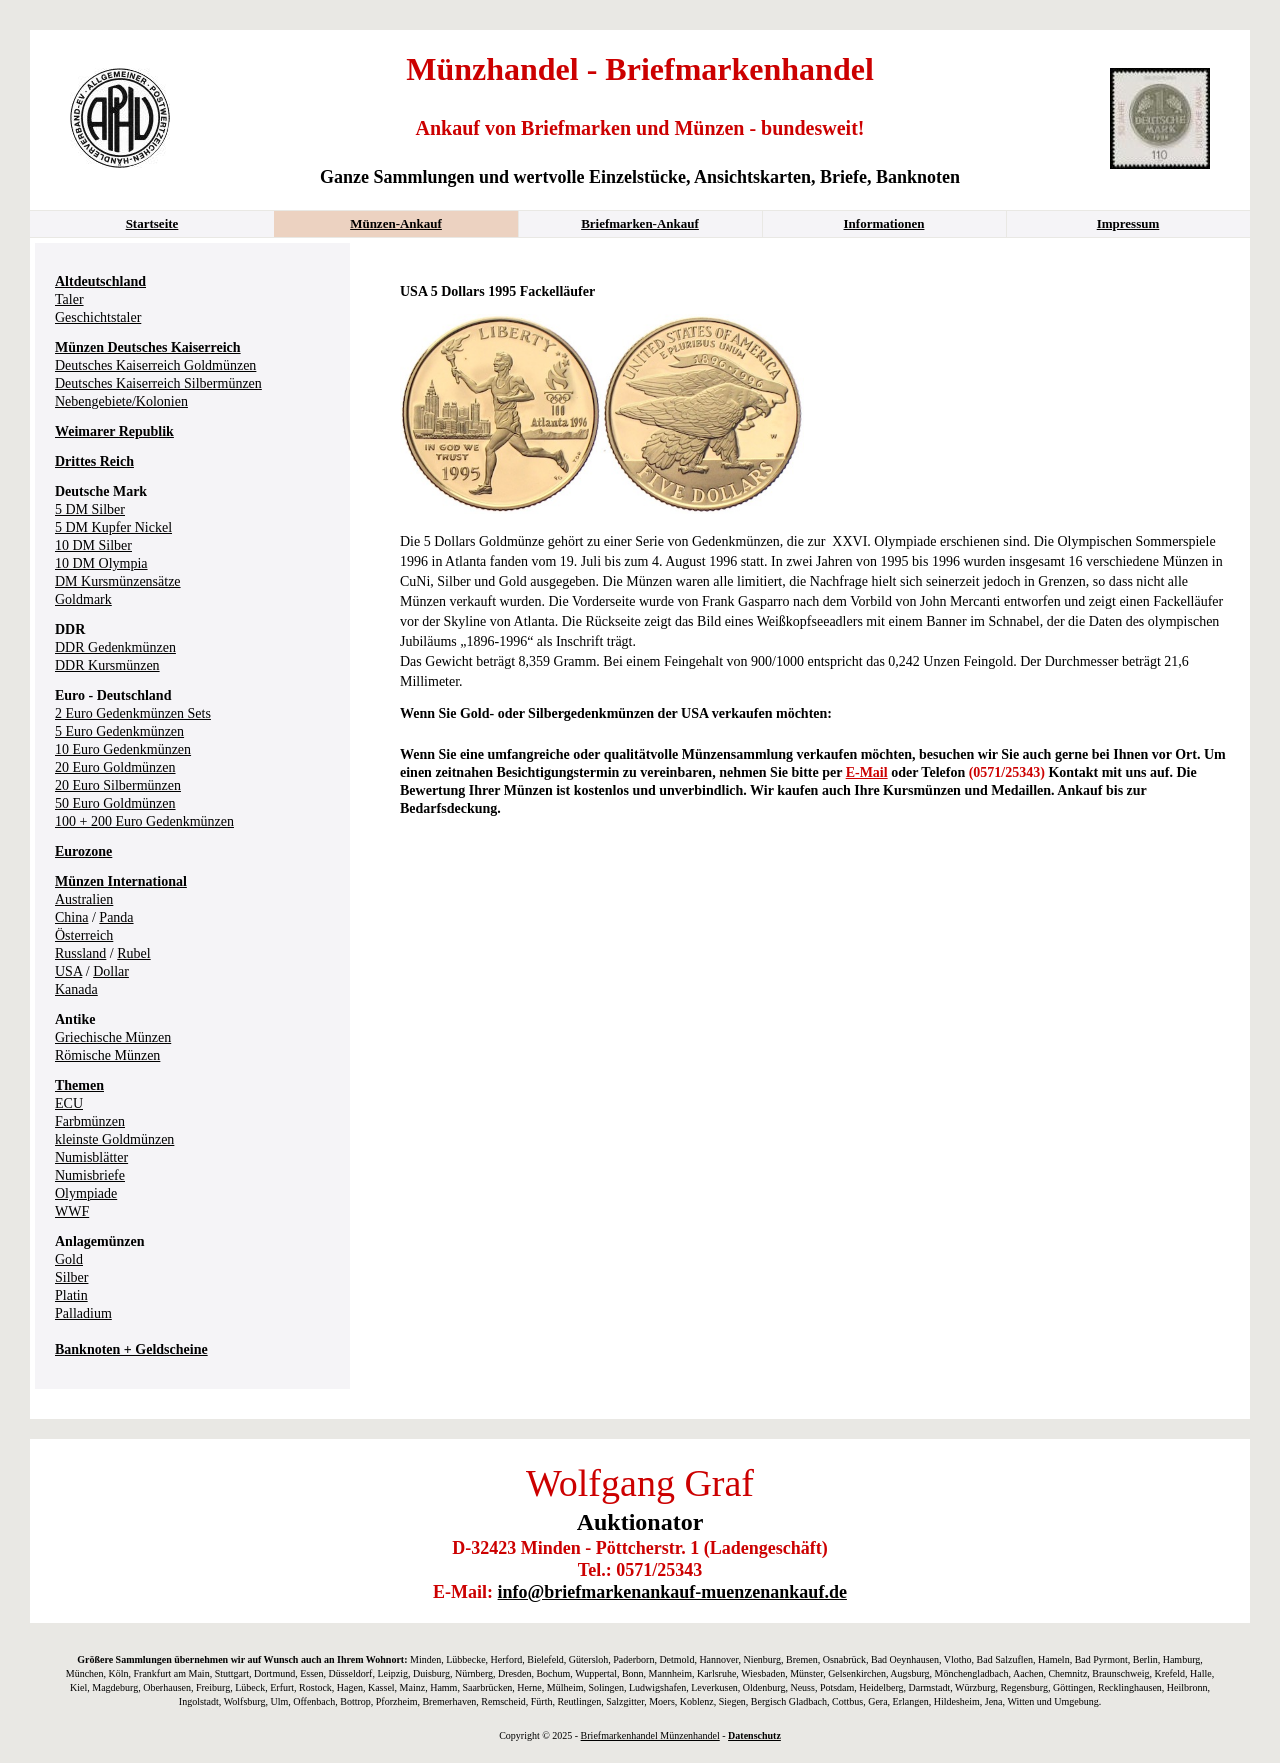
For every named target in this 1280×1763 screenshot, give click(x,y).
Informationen (884, 223)
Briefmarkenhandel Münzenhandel (650, 1735)
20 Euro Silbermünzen (118, 785)
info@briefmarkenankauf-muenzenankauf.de (672, 1592)
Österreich (84, 935)
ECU (69, 1103)
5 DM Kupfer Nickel (113, 527)
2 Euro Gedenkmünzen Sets (133, 713)
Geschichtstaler (98, 317)
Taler (69, 299)
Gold (69, 1259)
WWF (72, 1211)
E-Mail (867, 772)
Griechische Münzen (113, 1037)
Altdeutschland (100, 281)
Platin (71, 1295)
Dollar (111, 971)
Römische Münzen (107, 1055)
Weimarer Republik (114, 431)
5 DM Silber (90, 509)
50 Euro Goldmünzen (115, 803)
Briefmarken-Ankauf (640, 223)
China (71, 917)
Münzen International (121, 881)
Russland (80, 953)
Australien (84, 899)
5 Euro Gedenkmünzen (119, 731)
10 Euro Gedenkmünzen (123, 749)
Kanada (76, 989)
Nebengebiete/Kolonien (121, 401)
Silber (71, 1277)
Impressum (1128, 223)
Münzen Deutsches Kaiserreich (148, 347)
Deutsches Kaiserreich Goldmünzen (155, 365)
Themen (79, 1085)
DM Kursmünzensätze (118, 581)
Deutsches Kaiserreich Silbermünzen (158, 383)
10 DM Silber (93, 545)
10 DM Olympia (101, 563)
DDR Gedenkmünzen (115, 647)
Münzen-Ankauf (396, 223)
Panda (116, 917)
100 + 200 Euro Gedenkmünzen (144, 821)
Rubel (133, 953)
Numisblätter (91, 1157)
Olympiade (86, 1193)
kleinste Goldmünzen (114, 1139)
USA (68, 971)
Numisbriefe (90, 1175)
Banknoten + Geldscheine (131, 1349)
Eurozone (83, 851)
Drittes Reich (94, 461)
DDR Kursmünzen (107, 665)
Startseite (152, 223)
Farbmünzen (90, 1121)
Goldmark (83, 599)
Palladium (83, 1313)
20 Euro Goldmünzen (115, 767)
